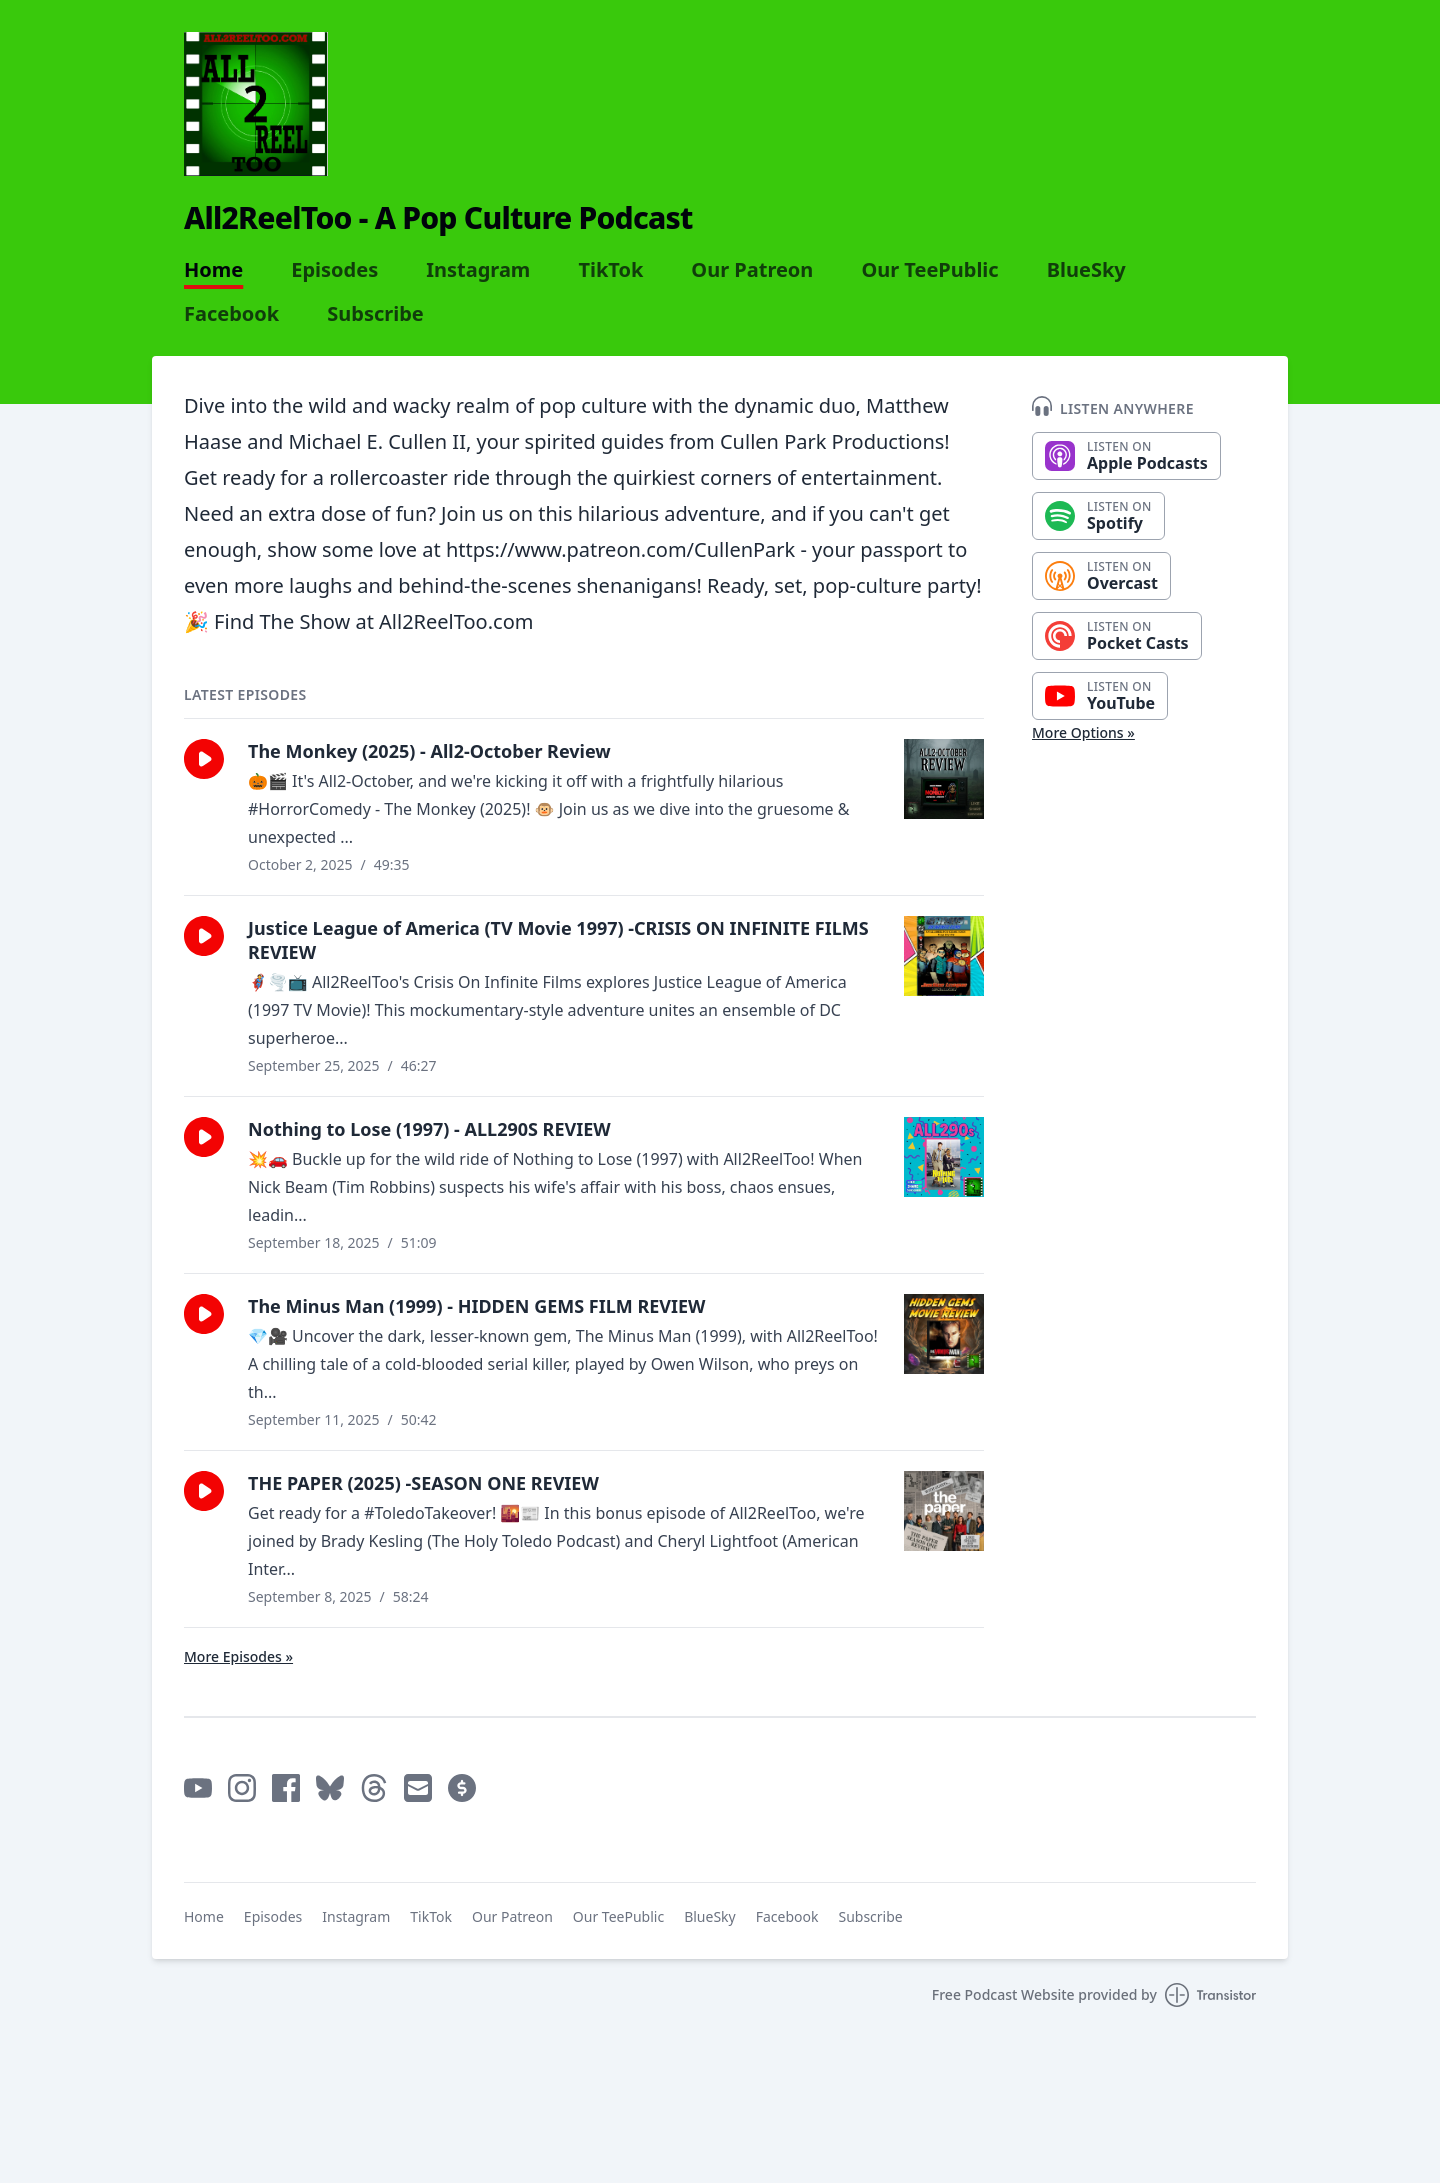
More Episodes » (238, 1656)
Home (213, 270)
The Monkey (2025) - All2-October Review (429, 751)
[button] (204, 759)
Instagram (478, 270)
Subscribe (375, 314)
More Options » (1083, 732)
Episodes (334, 270)
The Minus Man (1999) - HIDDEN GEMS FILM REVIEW (477, 1306)
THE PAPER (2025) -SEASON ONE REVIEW (423, 1483)
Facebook (231, 314)
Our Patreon (752, 270)
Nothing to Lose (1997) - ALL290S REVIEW (429, 1129)
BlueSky (1086, 270)
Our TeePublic (929, 270)
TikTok (610, 270)
